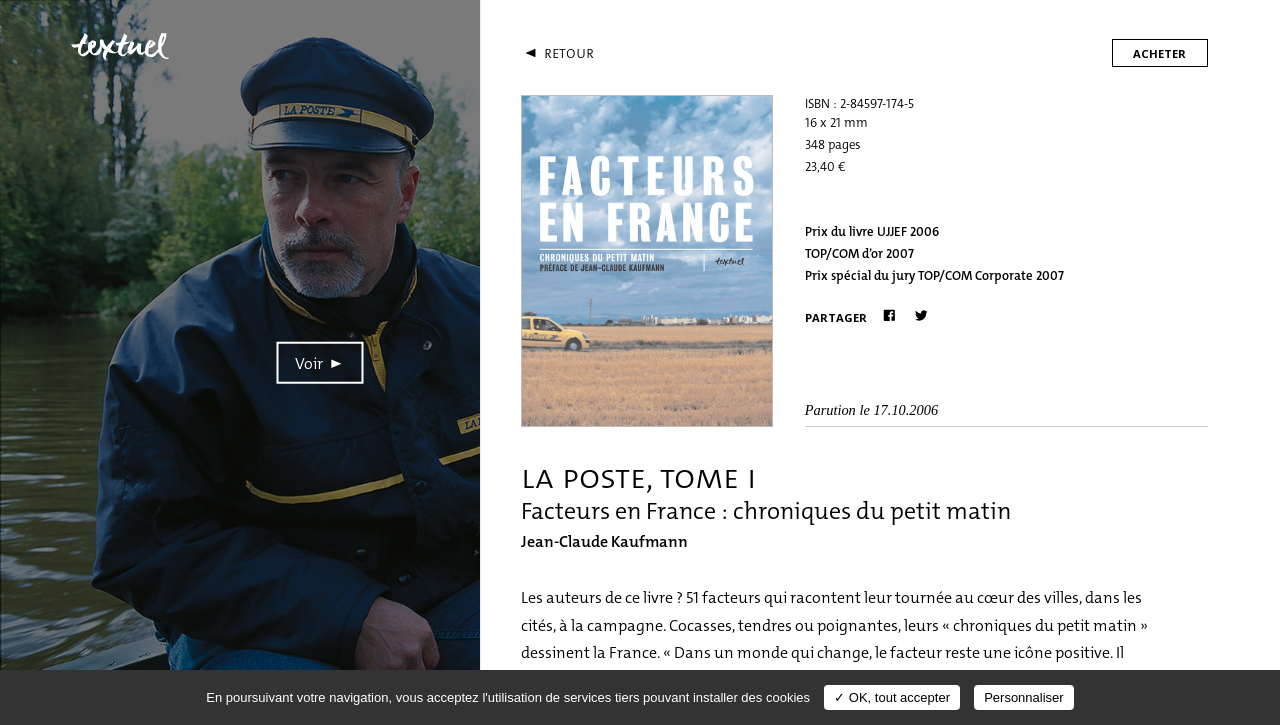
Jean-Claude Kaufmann (604, 541)
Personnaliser (1024, 697)
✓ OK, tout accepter (892, 697)
